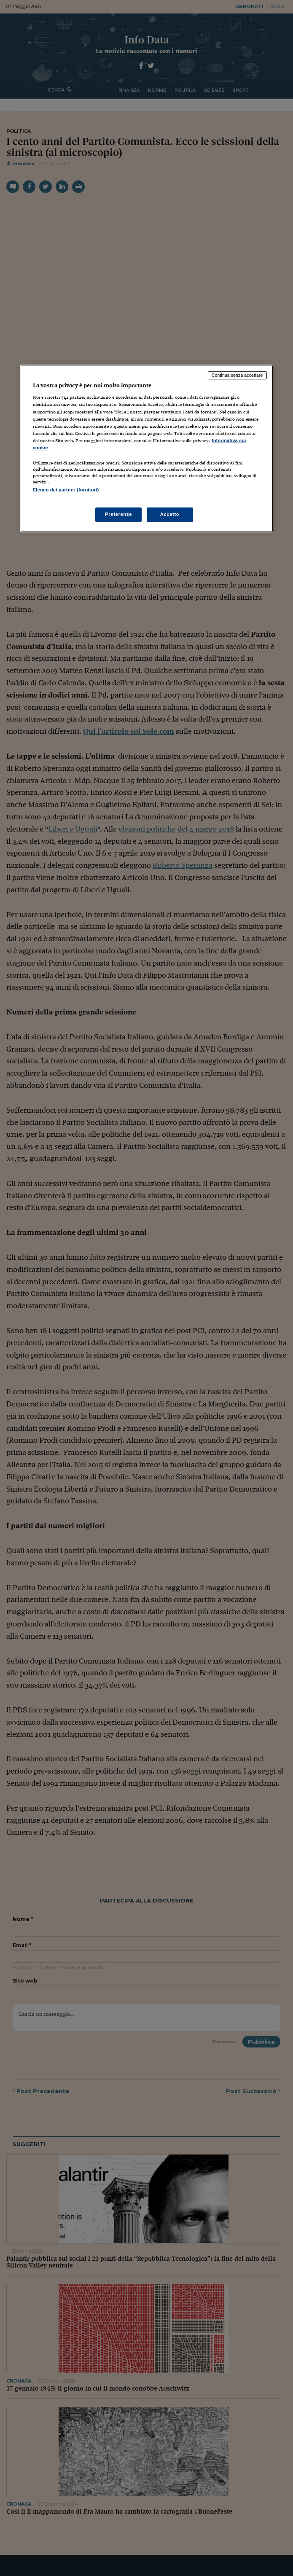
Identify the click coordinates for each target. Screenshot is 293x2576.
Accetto (170, 514)
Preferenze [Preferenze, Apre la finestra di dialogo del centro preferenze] (118, 514)
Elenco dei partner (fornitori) (66, 489)
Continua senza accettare (237, 375)
